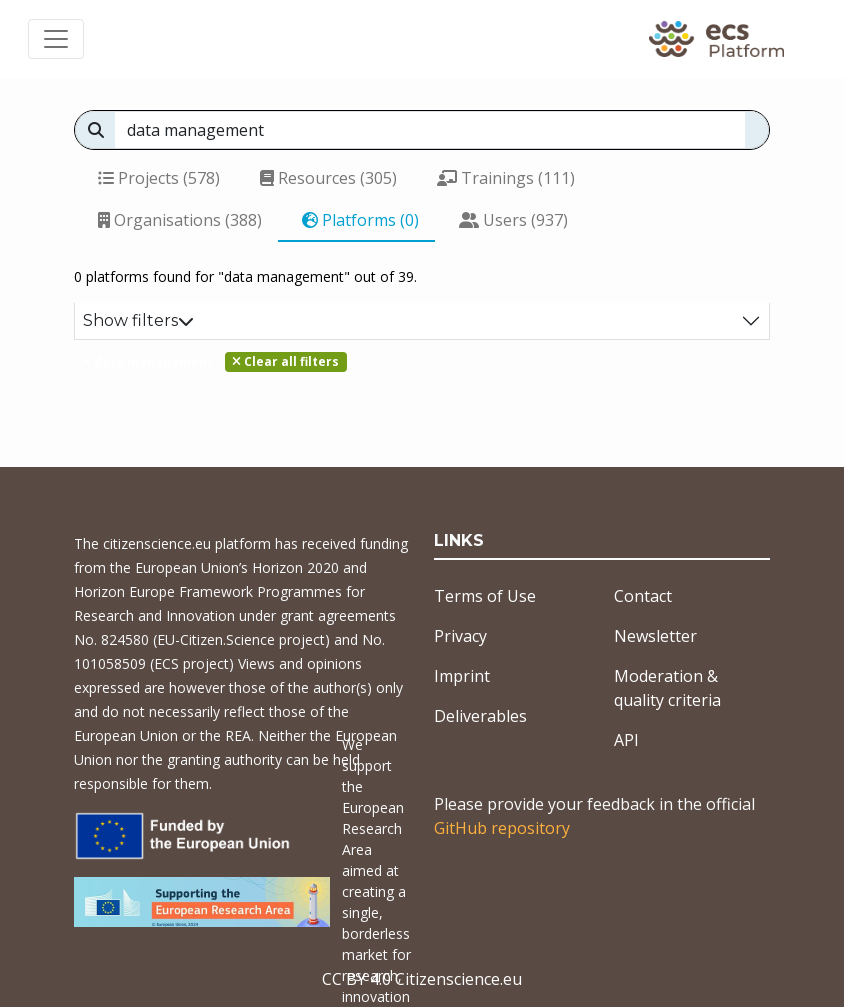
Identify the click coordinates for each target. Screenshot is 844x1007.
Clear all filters (285, 361)
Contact (643, 596)
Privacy (460, 636)
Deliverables (480, 716)
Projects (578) (159, 178)
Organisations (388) (180, 220)
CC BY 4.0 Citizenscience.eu (422, 979)
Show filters (138, 320)
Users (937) (513, 220)
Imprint (462, 676)
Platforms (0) (360, 220)
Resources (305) (328, 178)
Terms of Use (485, 596)
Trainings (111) (506, 178)
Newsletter (655, 636)
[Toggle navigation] (56, 39)
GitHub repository (502, 828)
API (626, 740)
